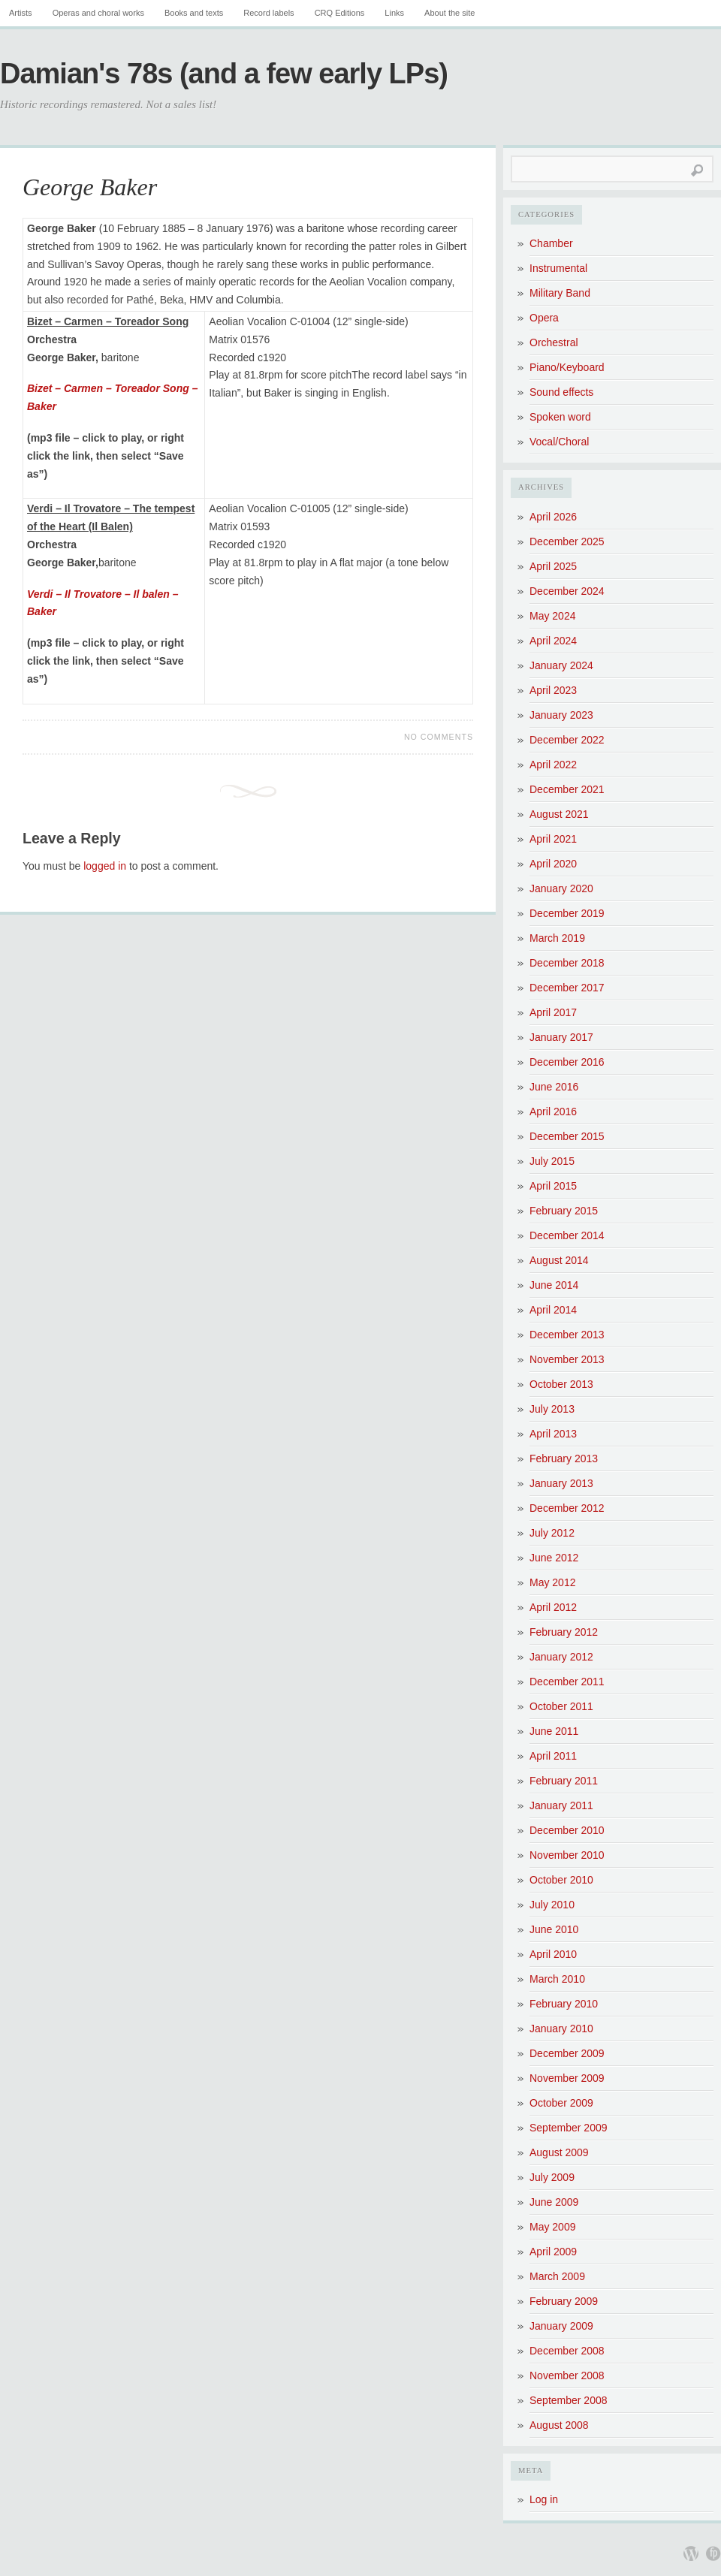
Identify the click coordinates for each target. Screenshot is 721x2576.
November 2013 (567, 1359)
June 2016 (553, 1087)
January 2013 (561, 1483)
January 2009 (561, 2326)
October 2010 (561, 1880)
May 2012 (552, 1582)
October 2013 (561, 1384)
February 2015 (563, 1211)
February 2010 (563, 2004)
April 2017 (553, 1012)
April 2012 (553, 1607)
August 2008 (559, 2425)
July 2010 (552, 1905)
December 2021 (567, 789)
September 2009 (568, 2128)
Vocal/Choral (559, 442)
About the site (449, 12)
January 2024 (561, 665)
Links (394, 12)
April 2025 (553, 566)
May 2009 (552, 2227)
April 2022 (553, 765)
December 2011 (567, 1682)
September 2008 (568, 2400)
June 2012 (553, 1558)
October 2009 (561, 2103)
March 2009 (557, 2276)
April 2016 (553, 1112)
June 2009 (553, 2202)
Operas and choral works (98, 12)
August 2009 (559, 2152)
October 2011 (561, 1706)
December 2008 (567, 2351)
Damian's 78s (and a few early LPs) (224, 73)
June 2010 (553, 1929)
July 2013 (552, 1409)
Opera (544, 318)
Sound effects (561, 392)
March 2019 (557, 938)
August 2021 (559, 814)
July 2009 (552, 2177)
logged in (104, 866)
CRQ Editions (340, 12)
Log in (543, 2499)
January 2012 (561, 1657)
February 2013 (563, 1458)
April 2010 (553, 1954)
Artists (20, 12)
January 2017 (561, 1037)
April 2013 (553, 1434)
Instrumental (558, 268)
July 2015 (552, 1161)
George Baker (90, 187)
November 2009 (567, 2078)
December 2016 (567, 1062)
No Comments (438, 736)
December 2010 (567, 1830)
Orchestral (553, 342)
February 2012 (563, 1632)
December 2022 (567, 740)
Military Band (559, 293)
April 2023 (553, 690)
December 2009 (567, 2053)
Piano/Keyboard (567, 367)
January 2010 (561, 2028)
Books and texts (193, 12)
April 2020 (553, 864)
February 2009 (563, 2301)
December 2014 (567, 1235)
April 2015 (553, 1186)
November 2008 (567, 2375)
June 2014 (553, 1285)
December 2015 (567, 1136)
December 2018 (567, 963)
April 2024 (553, 641)
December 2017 (567, 988)
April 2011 (553, 1756)
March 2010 (557, 1979)
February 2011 (563, 1781)
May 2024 (552, 616)
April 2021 (553, 839)
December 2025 (567, 541)
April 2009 (553, 2252)
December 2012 (567, 1508)
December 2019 (567, 913)
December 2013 (567, 1335)
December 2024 (567, 591)
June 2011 (553, 1731)
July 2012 (552, 1533)
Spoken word (560, 417)
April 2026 (553, 517)
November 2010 (567, 1855)
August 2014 (559, 1260)
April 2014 (553, 1310)
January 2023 (561, 715)
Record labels (268, 12)
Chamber (551, 243)
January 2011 (561, 1805)
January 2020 (561, 888)
